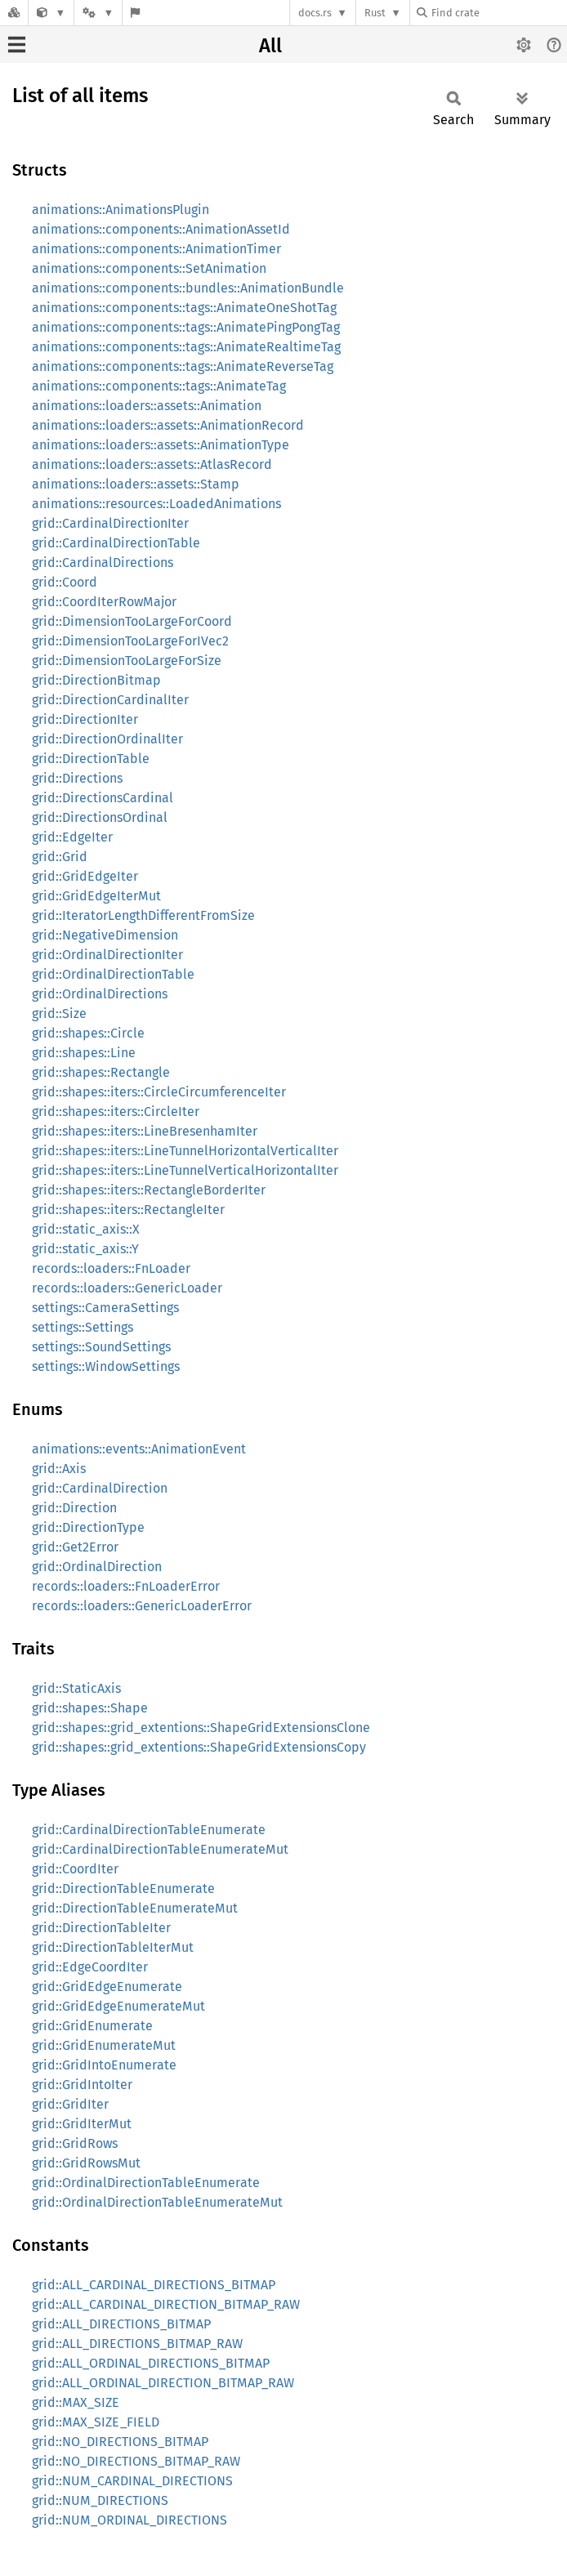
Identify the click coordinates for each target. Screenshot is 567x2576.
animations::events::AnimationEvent (139, 1449)
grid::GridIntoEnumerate (104, 2065)
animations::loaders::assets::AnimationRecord (168, 425)
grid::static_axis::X (86, 1229)
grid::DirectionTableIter (101, 1927)
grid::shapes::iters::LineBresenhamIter (144, 1131)
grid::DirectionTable (91, 758)
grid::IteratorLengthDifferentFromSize (143, 915)
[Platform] (98, 12)
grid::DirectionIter (85, 719)
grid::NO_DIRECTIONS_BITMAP (120, 2441)
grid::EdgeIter (72, 837)
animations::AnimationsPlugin (120, 209)
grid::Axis (59, 1468)
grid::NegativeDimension (105, 935)
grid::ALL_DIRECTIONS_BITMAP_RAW (137, 2343)
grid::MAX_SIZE (75, 2402)
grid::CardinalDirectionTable (116, 543)
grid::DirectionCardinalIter (110, 700)
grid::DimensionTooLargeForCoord (132, 621)
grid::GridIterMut (82, 2124)
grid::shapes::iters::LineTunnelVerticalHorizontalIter (185, 1170)
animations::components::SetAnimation (149, 268)
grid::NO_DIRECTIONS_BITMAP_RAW (136, 2461)
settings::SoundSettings (101, 1347)
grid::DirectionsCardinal (102, 798)
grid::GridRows (75, 2143)
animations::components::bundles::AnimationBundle (188, 288)
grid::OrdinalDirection (97, 1566)
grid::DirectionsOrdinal (99, 817)
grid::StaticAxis (76, 1688)
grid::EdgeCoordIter (90, 1967)
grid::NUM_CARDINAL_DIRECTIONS (132, 2481)
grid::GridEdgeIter (85, 876)
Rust (375, 13)
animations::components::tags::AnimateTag (159, 386)
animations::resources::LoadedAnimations (156, 503)
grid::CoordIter (75, 1869)
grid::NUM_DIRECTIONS (100, 2500)
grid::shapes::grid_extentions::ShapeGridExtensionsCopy (199, 1747)
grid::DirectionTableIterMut (113, 1947)
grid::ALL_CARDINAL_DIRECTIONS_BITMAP (153, 2285)
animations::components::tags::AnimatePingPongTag (186, 327)
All (270, 45)
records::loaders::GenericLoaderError (142, 1606)
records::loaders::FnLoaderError (126, 1586)
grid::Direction (74, 1508)
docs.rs (315, 13)
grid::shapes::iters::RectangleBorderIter (149, 1190)
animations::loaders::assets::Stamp (135, 484)
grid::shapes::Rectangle (101, 1072)
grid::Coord (64, 582)
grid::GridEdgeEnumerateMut (118, 2006)
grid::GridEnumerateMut (104, 2045)
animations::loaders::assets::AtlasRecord (152, 464)
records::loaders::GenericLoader (127, 1288)
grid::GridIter (70, 2104)
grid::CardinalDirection (99, 1488)
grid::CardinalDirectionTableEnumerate (149, 1829)
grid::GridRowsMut (86, 2163)
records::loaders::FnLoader (111, 1268)
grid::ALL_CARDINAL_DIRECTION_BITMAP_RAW (166, 2304)
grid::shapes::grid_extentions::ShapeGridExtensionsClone (201, 1727)
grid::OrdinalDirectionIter (107, 954)
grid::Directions (77, 778)
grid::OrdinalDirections (99, 994)
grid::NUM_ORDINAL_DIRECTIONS (129, 2520)
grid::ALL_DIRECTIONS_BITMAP (121, 2324)
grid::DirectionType (88, 1527)
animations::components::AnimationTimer (156, 249)
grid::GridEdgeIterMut (96, 896)
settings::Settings (82, 1327)
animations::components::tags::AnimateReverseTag (182, 366)
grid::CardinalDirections (102, 562)
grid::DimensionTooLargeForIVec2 (130, 641)
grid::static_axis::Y (85, 1249)
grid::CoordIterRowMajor (104, 601)
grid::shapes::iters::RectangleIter (128, 1209)
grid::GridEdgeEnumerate (107, 1986)
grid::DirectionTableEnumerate (123, 1888)
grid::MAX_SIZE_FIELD (95, 2422)
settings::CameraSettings (105, 1307)
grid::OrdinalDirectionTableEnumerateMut (157, 2202)
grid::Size (59, 1013)
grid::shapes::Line (84, 1052)
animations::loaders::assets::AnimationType (160, 445)
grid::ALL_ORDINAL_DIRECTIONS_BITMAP (151, 2363)
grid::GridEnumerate (92, 2026)
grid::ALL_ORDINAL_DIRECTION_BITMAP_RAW (163, 2383)
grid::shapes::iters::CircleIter (115, 1111)
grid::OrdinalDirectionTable (113, 974)
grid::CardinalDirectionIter (110, 523)
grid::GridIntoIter (82, 2084)
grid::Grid (59, 856)
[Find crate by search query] (498, 12)
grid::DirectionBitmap (96, 680)
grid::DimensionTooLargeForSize (126, 660)
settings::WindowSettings (106, 1366)
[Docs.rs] (14, 12)
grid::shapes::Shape (90, 1708)
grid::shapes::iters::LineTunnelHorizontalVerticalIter (185, 1151)
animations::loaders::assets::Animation (146, 405)
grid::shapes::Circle (88, 1033)
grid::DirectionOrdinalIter (107, 739)
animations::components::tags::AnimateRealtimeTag (186, 347)
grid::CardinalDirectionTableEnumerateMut (160, 1849)
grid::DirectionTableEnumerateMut (135, 1908)
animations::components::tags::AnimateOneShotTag (184, 307)
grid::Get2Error (75, 1547)
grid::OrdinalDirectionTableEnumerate (146, 2182)
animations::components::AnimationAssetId (161, 229)
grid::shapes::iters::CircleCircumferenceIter (159, 1092)
